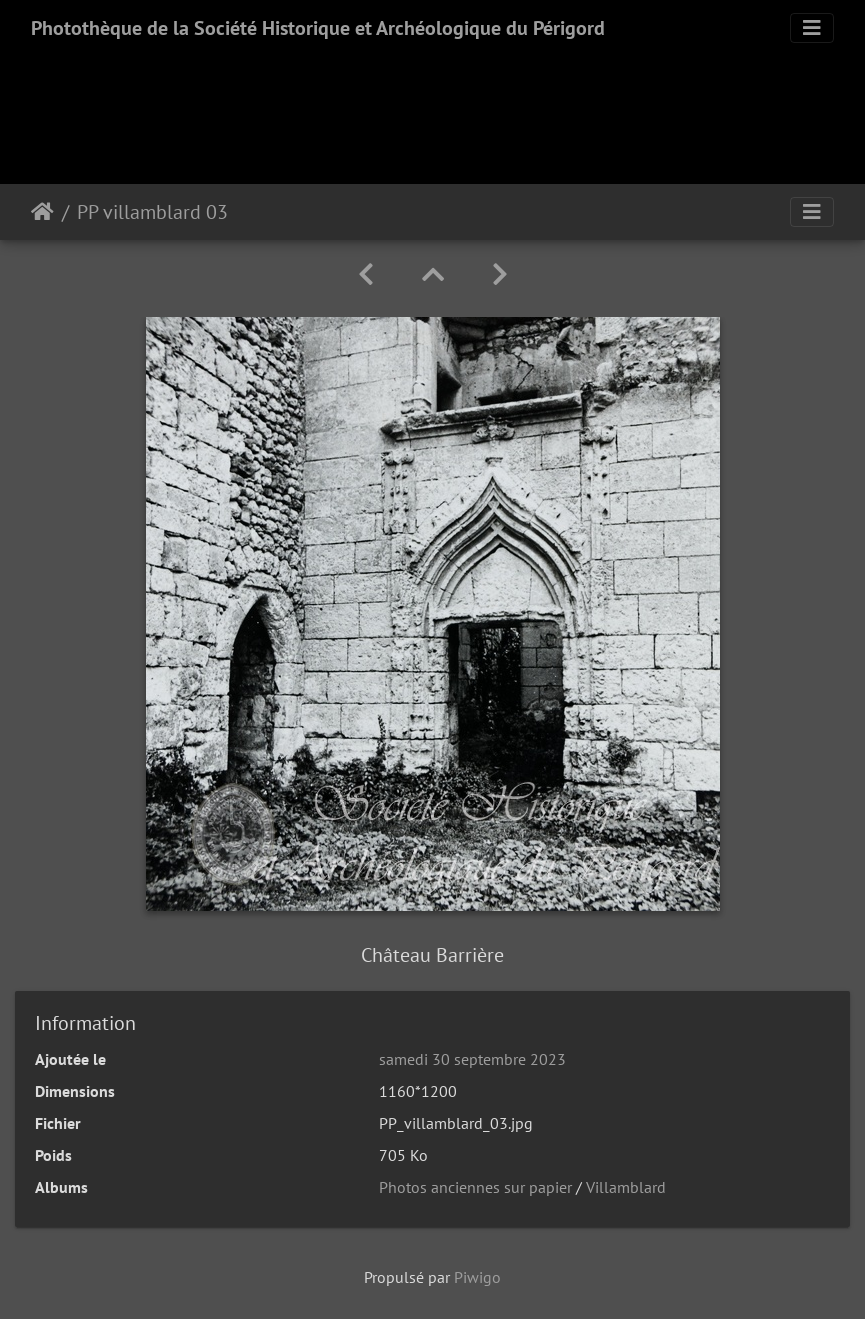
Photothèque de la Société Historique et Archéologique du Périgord (318, 28)
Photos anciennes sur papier (475, 1187)
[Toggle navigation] (812, 28)
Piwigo (477, 1277)
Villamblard (626, 1187)
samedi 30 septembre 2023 (472, 1059)
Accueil (42, 212)
